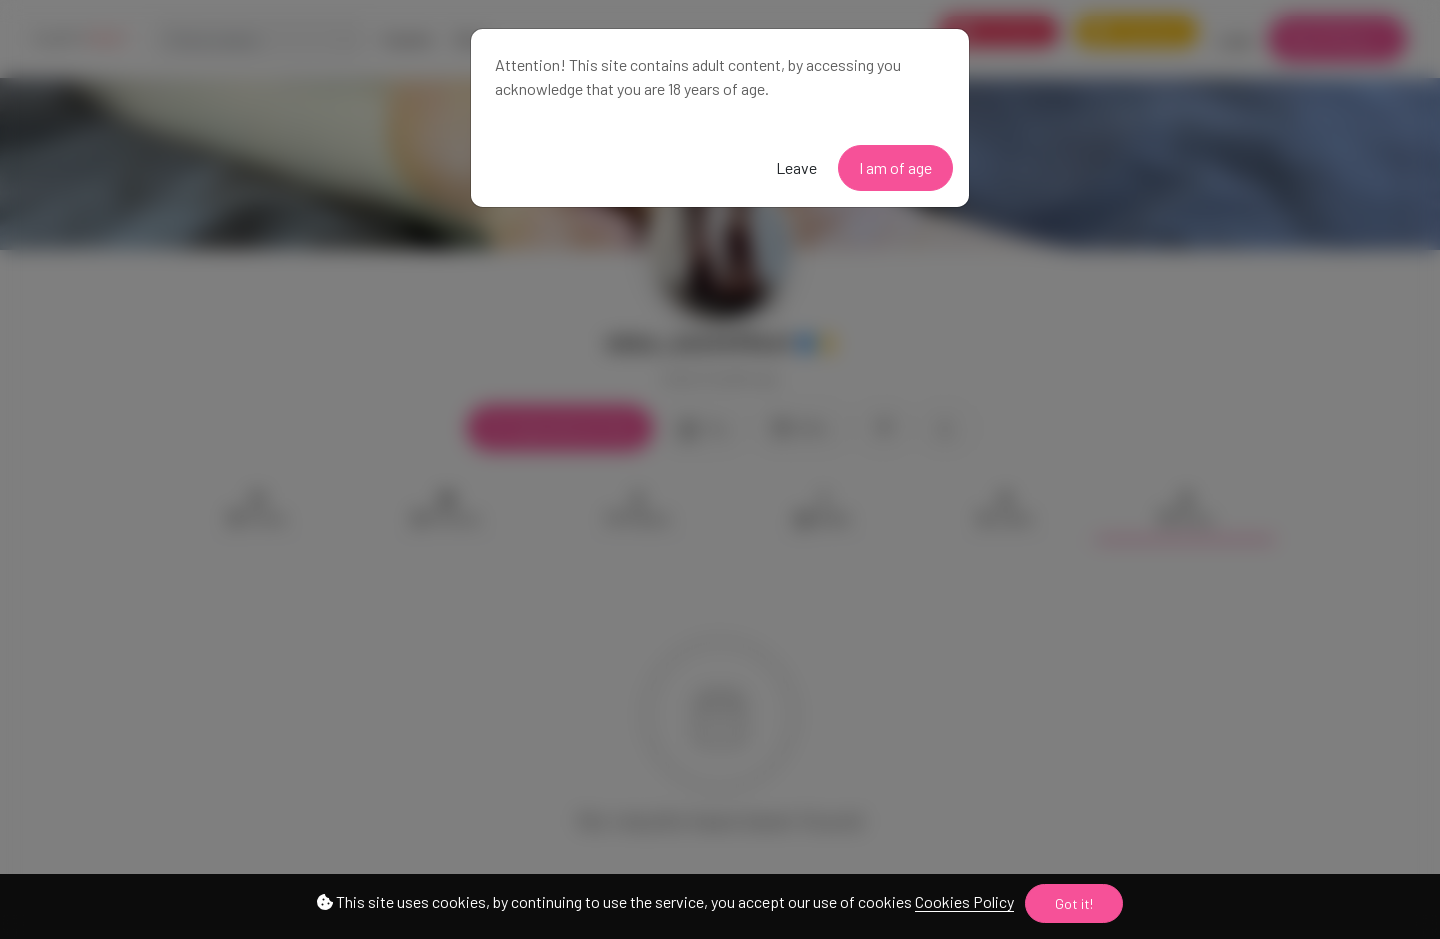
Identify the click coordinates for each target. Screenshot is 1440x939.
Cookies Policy (964, 901)
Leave (796, 167)
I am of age (895, 167)
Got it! (1074, 903)
